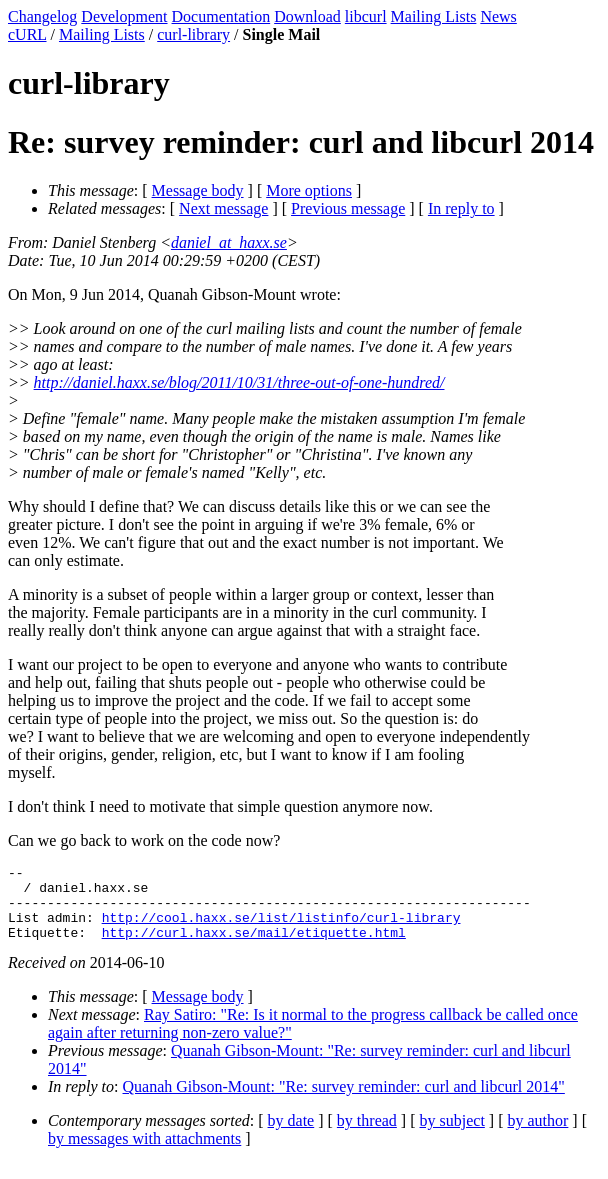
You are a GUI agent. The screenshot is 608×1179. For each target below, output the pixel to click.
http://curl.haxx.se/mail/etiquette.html (254, 947)
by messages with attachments (144, 1153)
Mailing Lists (434, 16)
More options (309, 190)
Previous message (348, 208)
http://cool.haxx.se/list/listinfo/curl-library (281, 929)
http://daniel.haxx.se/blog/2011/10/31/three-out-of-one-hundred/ (239, 382)
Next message (223, 208)
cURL (27, 34)
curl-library (193, 34)
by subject (452, 1135)
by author (537, 1135)
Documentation (221, 16)
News (498, 16)
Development (124, 16)
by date (291, 1135)
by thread (367, 1135)
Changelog (42, 16)
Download (307, 16)
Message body (198, 190)
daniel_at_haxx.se (229, 242)
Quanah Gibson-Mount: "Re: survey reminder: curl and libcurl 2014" (344, 1101)
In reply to (461, 208)
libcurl (366, 16)
